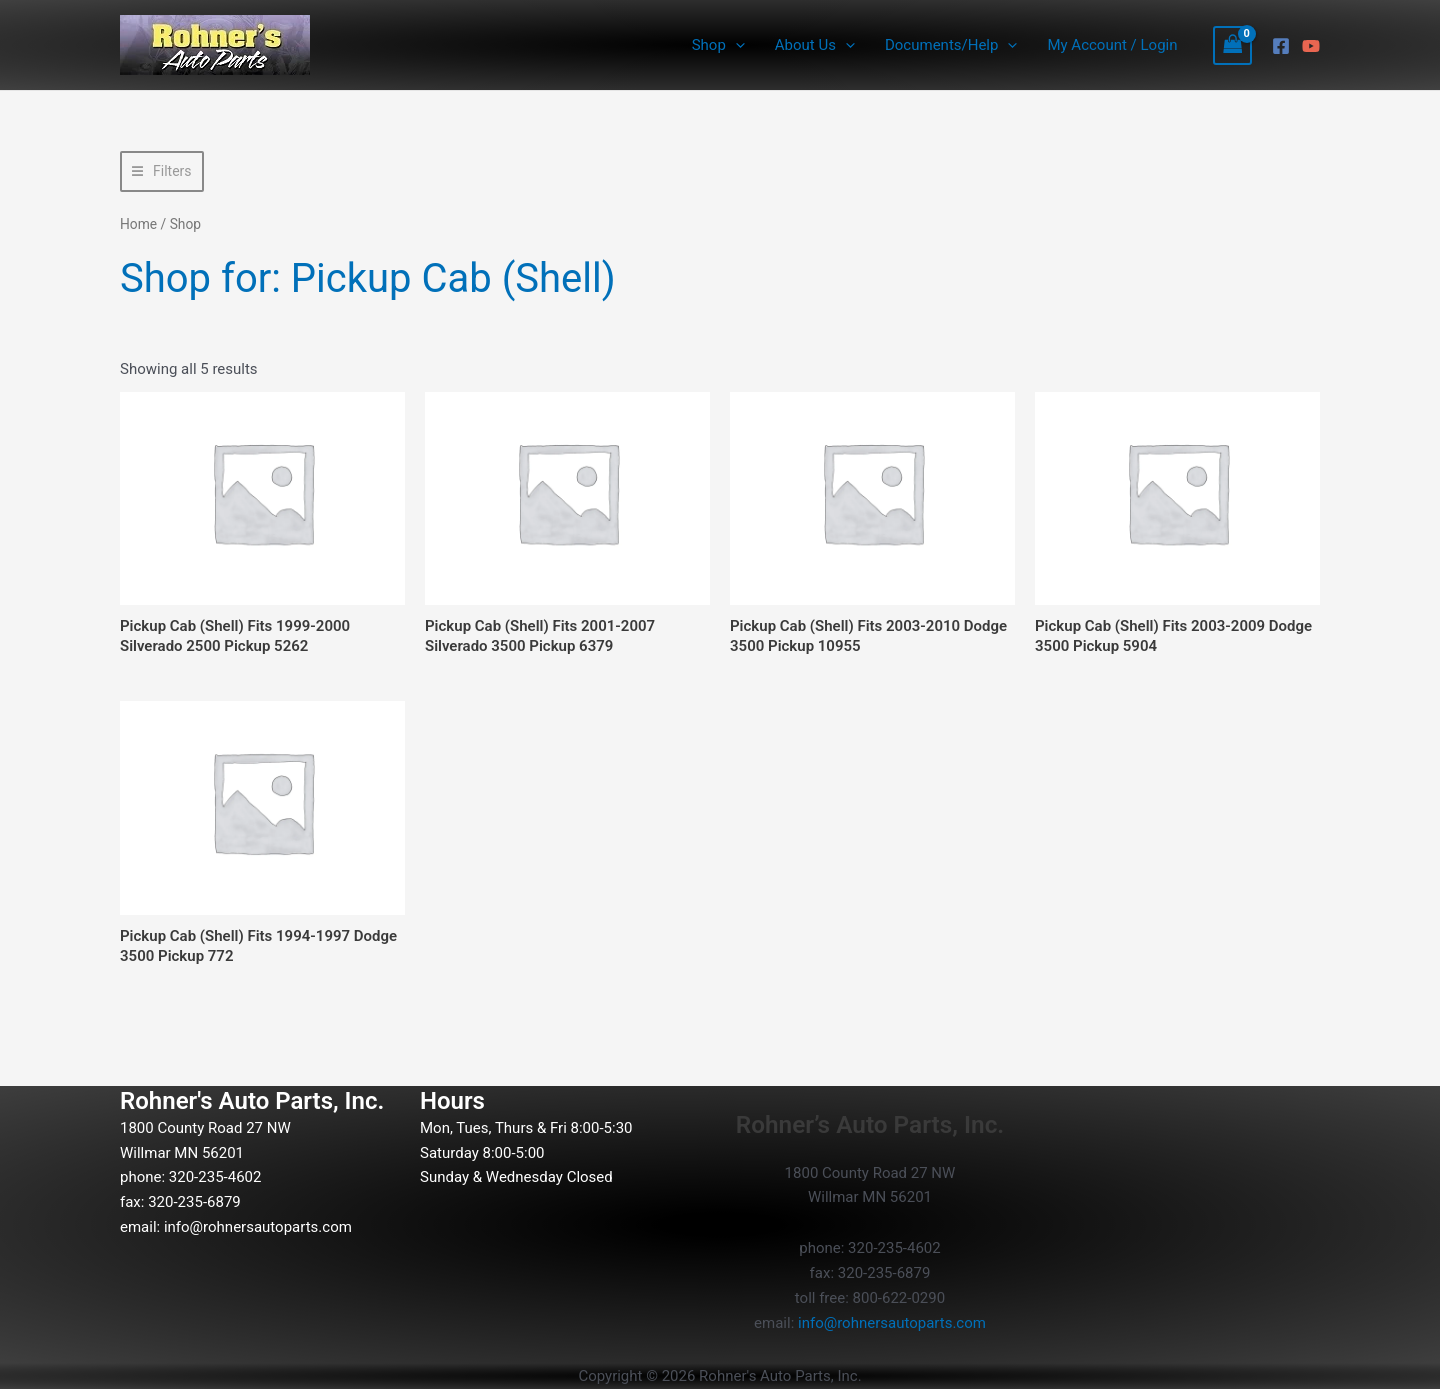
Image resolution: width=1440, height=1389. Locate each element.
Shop (718, 45)
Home (138, 224)
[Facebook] (1281, 46)
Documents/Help (951, 45)
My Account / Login (1112, 45)
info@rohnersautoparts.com (258, 1227)
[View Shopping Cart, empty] (1233, 45)
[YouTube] (1311, 46)
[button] (735, 45)
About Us (815, 45)
